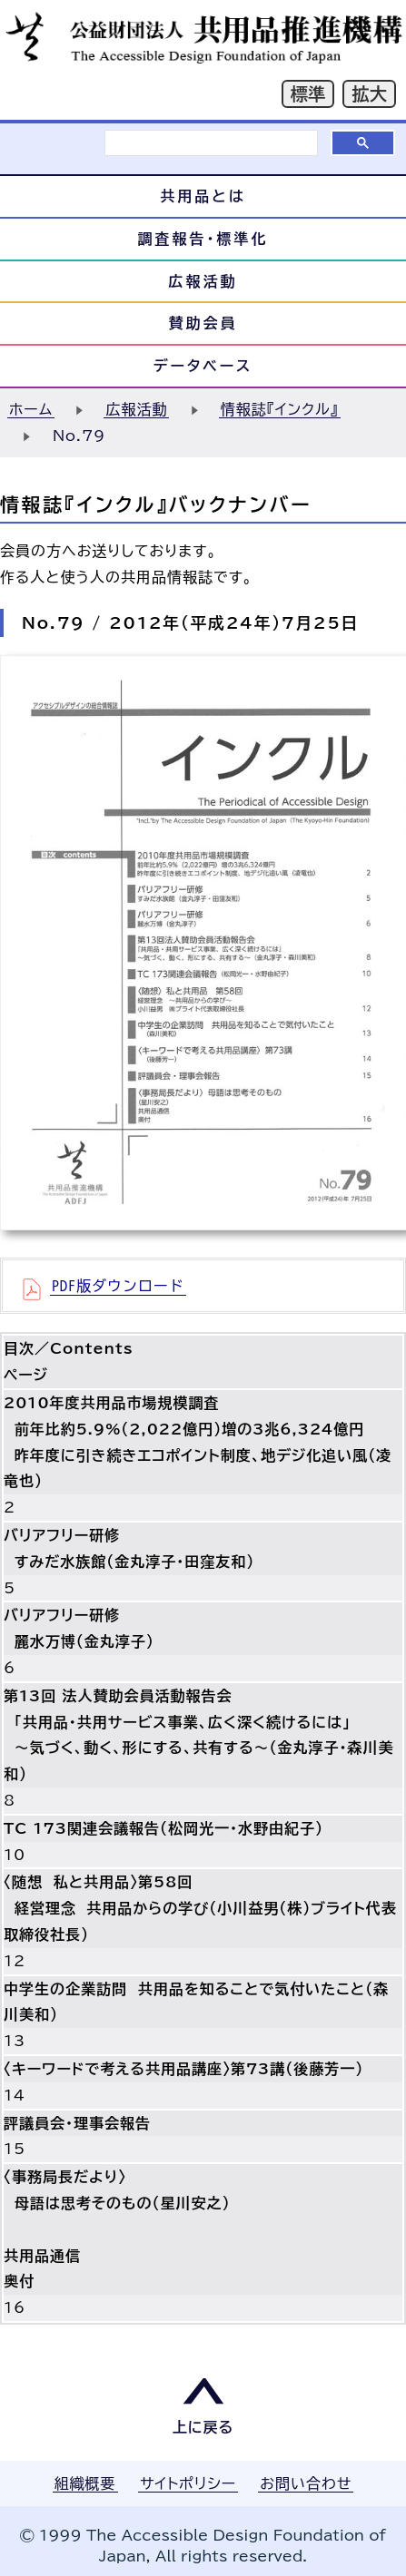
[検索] (211, 143)
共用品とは (202, 196)
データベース (203, 365)
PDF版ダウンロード (118, 1285)
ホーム (31, 409)
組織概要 (85, 2483)
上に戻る (203, 2427)
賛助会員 (203, 323)
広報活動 (203, 281)
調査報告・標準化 (203, 238)
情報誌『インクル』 (280, 409)
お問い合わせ (306, 2483)
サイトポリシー (188, 2483)
